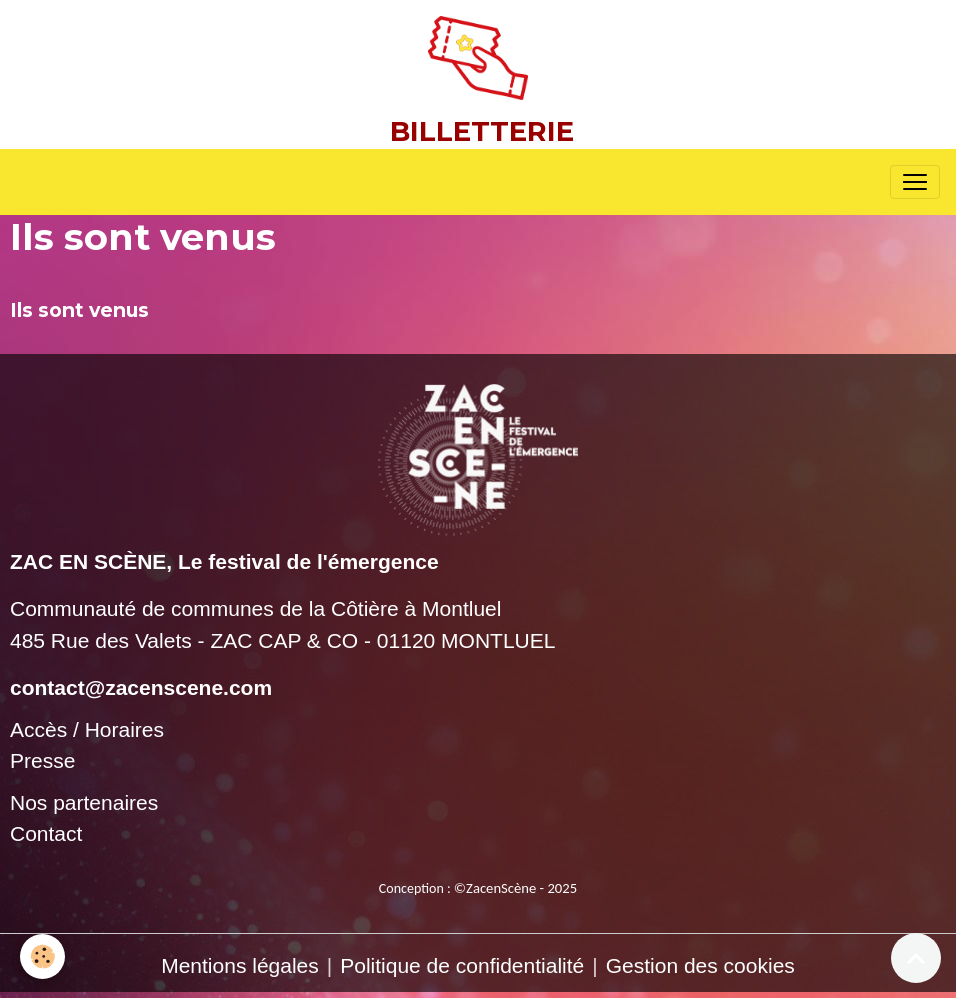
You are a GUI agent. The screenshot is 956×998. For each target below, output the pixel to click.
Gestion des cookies (700, 965)
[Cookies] (42, 956)
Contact (46, 833)
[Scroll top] (916, 958)
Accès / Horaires (87, 729)
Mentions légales (240, 965)
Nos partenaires (84, 802)
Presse (42, 760)
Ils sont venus (79, 310)
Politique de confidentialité (462, 965)
